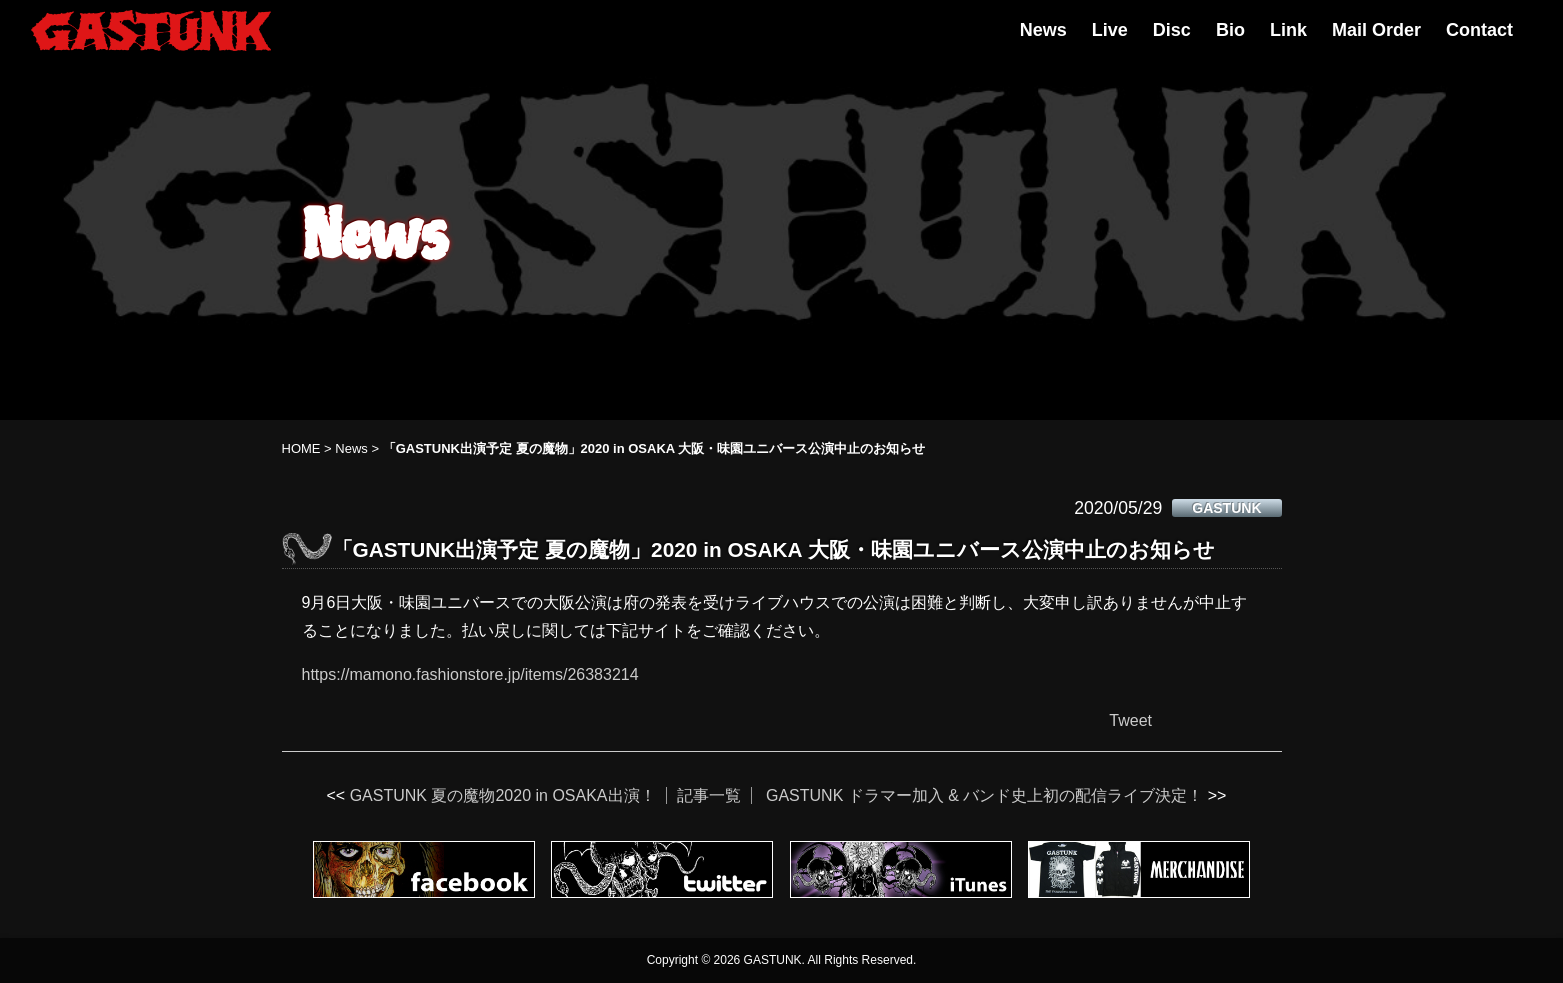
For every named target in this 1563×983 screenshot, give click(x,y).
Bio (1230, 30)
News (1043, 30)
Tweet (1130, 720)
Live (1110, 30)
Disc (1172, 30)
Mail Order (1376, 30)
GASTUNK (1226, 508)
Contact (1479, 30)
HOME (301, 448)
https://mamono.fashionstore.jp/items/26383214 (470, 674)
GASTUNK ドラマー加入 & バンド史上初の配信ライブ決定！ (984, 795)
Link (1288, 30)
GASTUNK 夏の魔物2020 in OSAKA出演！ (503, 795)
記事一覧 (709, 795)
